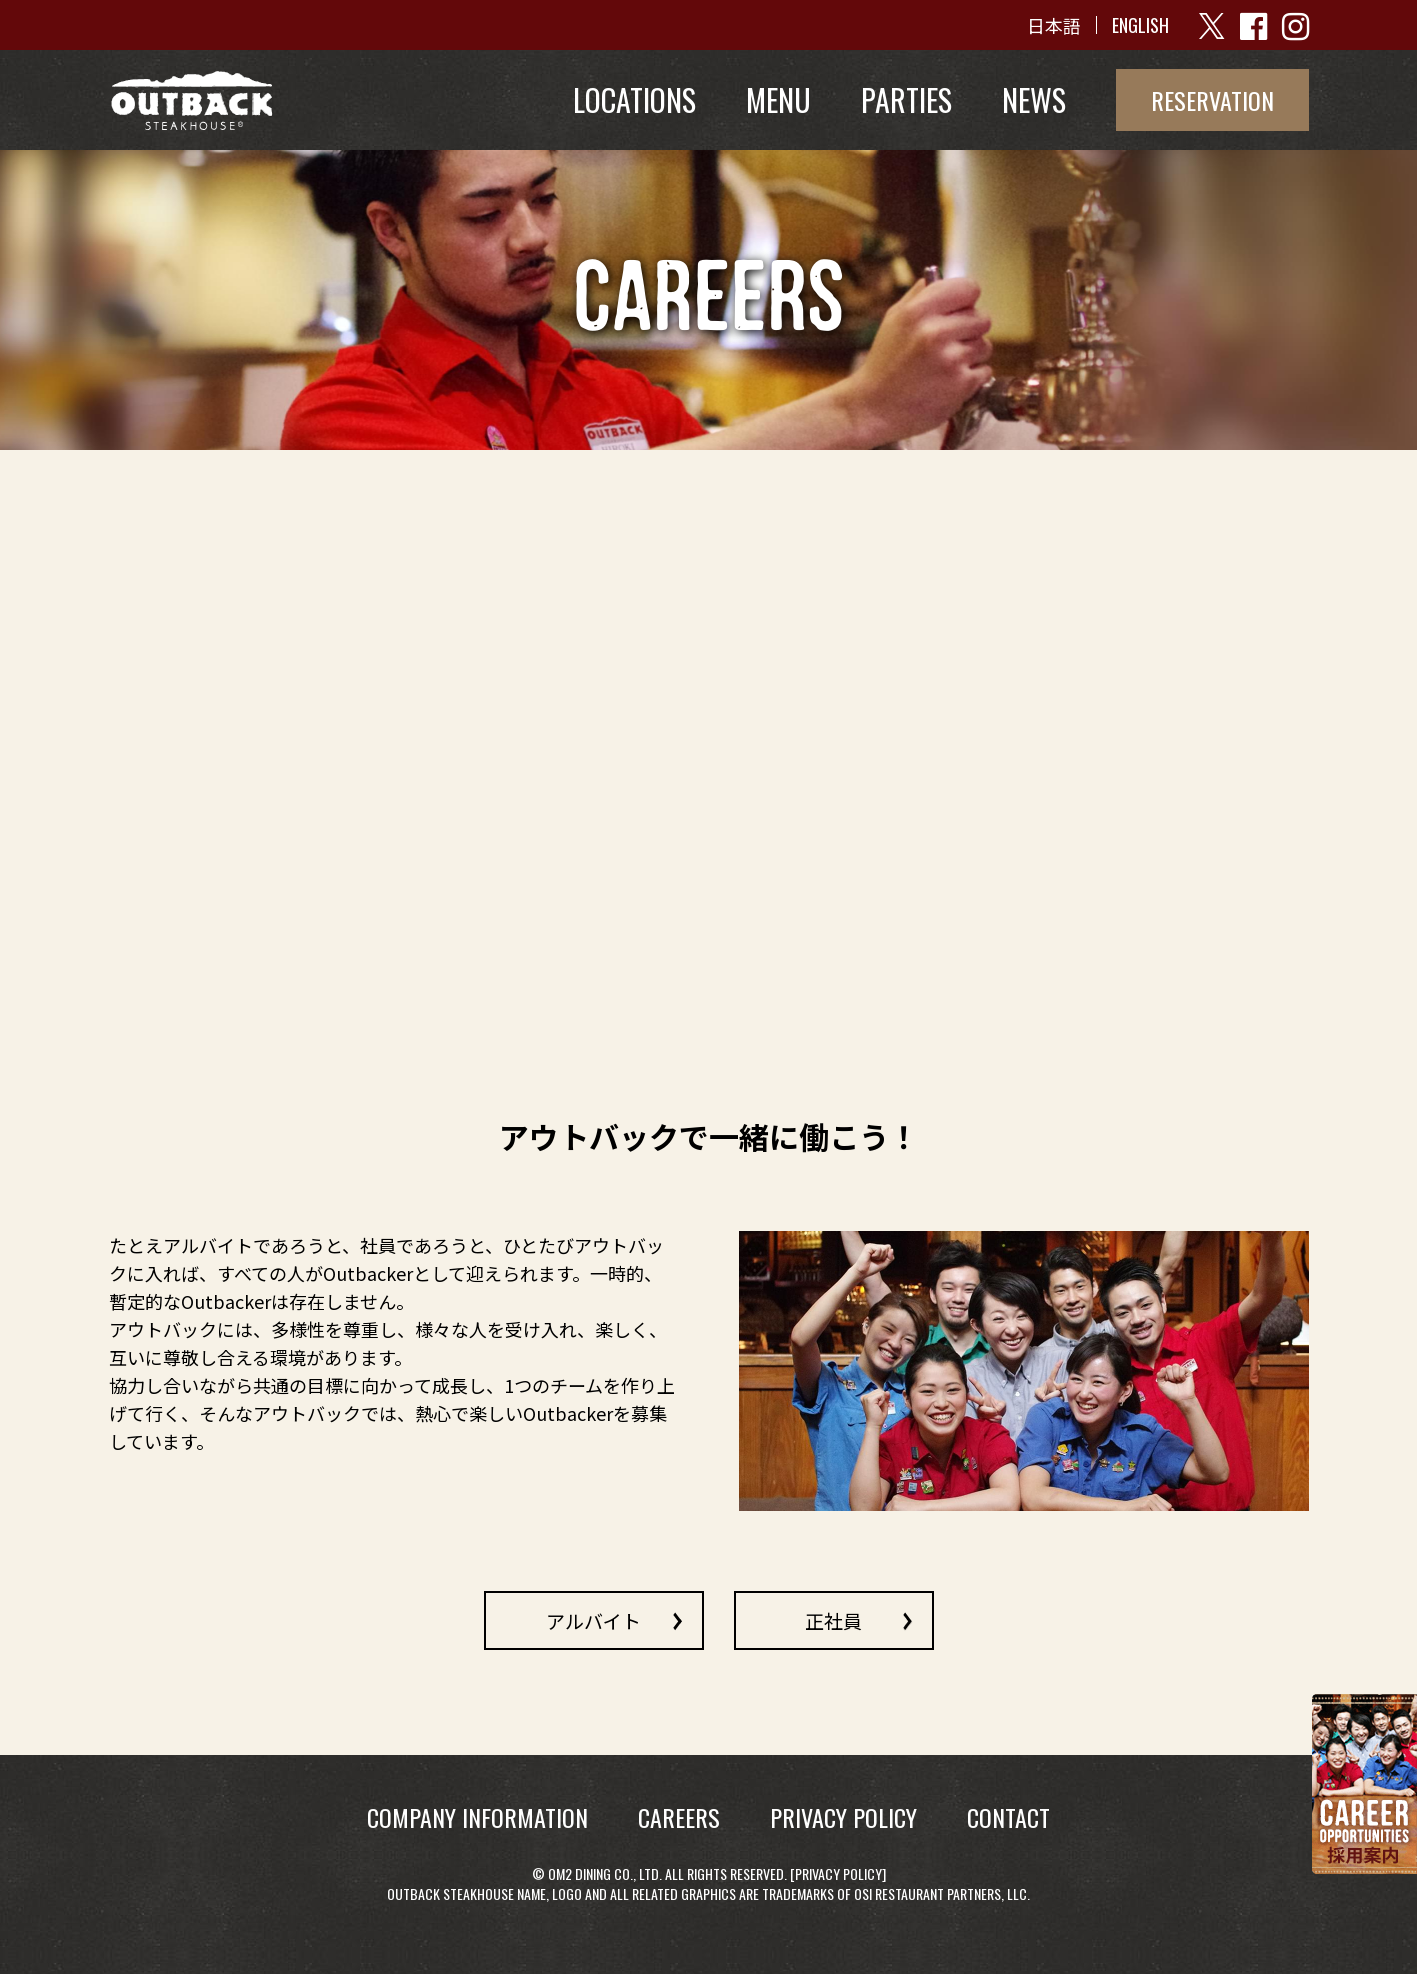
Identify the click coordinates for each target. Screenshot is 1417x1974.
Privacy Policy (838, 1873)
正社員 (833, 1620)
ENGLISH (1140, 25)
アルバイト (593, 1620)
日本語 (1054, 25)
